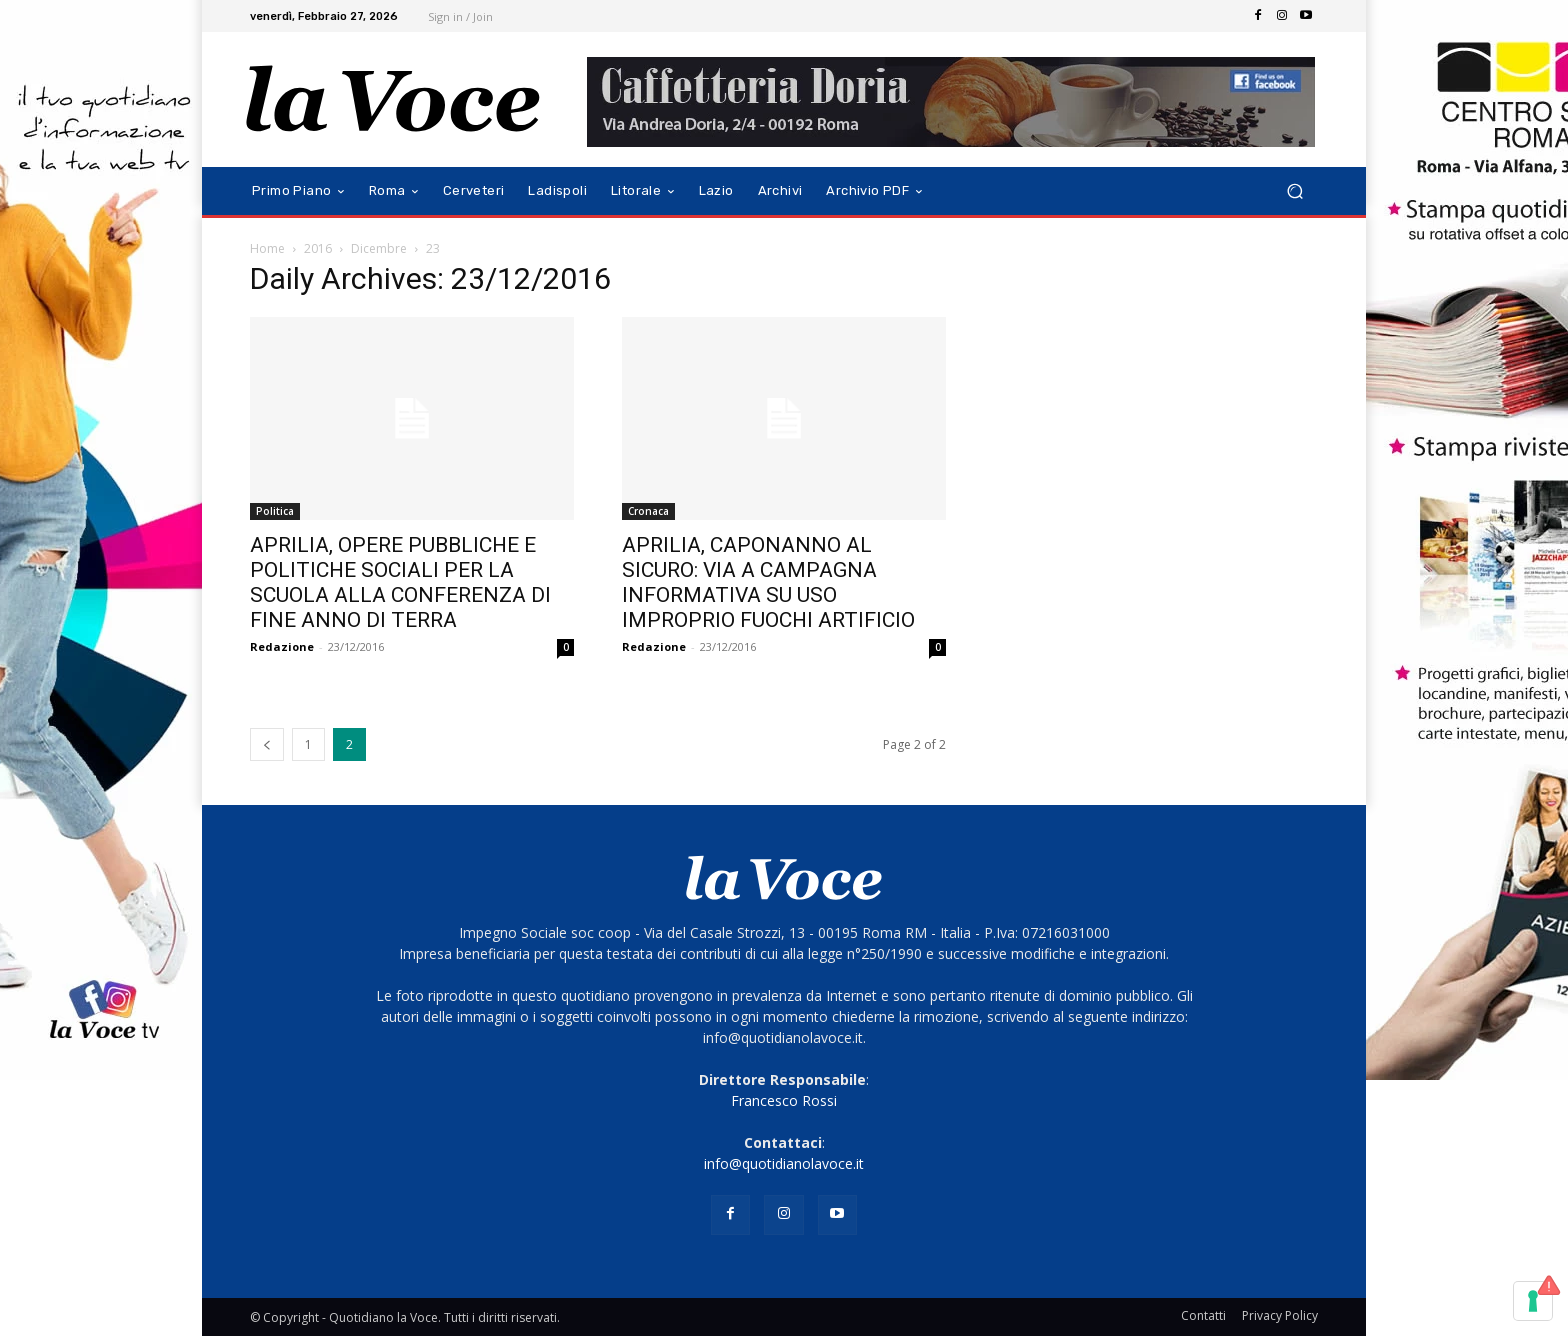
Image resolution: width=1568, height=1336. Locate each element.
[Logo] (393, 99)
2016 (318, 248)
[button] (1294, 191)
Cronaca (648, 511)
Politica (275, 511)
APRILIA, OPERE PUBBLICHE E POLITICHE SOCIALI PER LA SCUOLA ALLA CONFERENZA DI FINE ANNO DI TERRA (400, 582)
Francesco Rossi (784, 1100)
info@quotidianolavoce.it (784, 1163)
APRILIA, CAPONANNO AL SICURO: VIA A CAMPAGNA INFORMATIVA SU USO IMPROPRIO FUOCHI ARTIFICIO (768, 582)
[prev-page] (267, 744)
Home (267, 248)
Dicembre (379, 248)
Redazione (282, 646)
